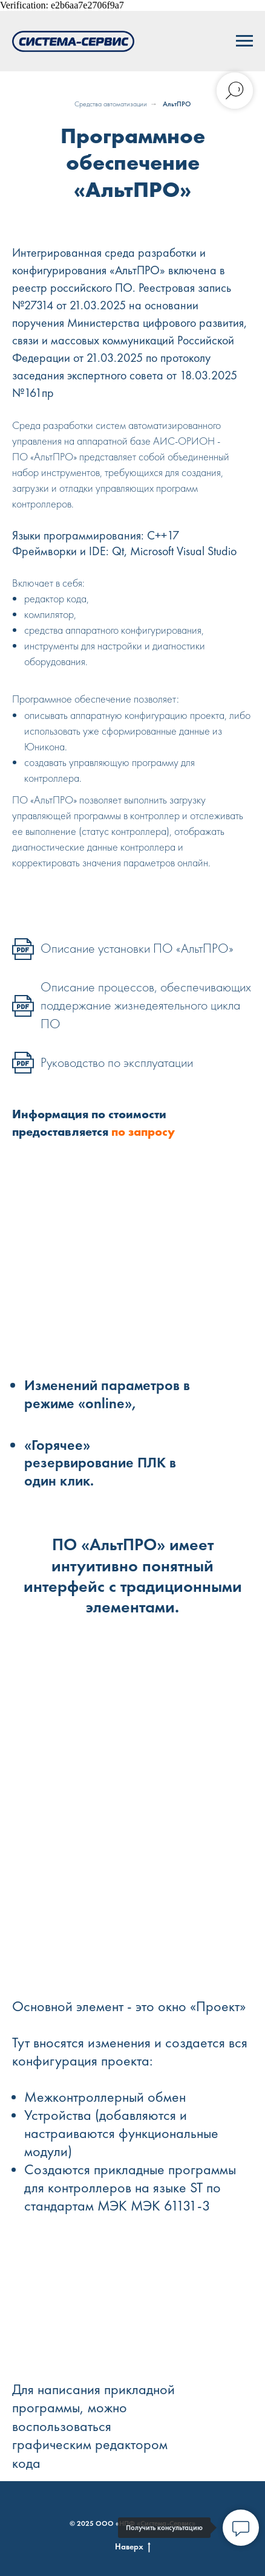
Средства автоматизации (110, 104)
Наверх (133, 2546)
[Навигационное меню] (244, 41)
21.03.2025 (115, 357)
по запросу (143, 1131)
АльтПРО (177, 104)
